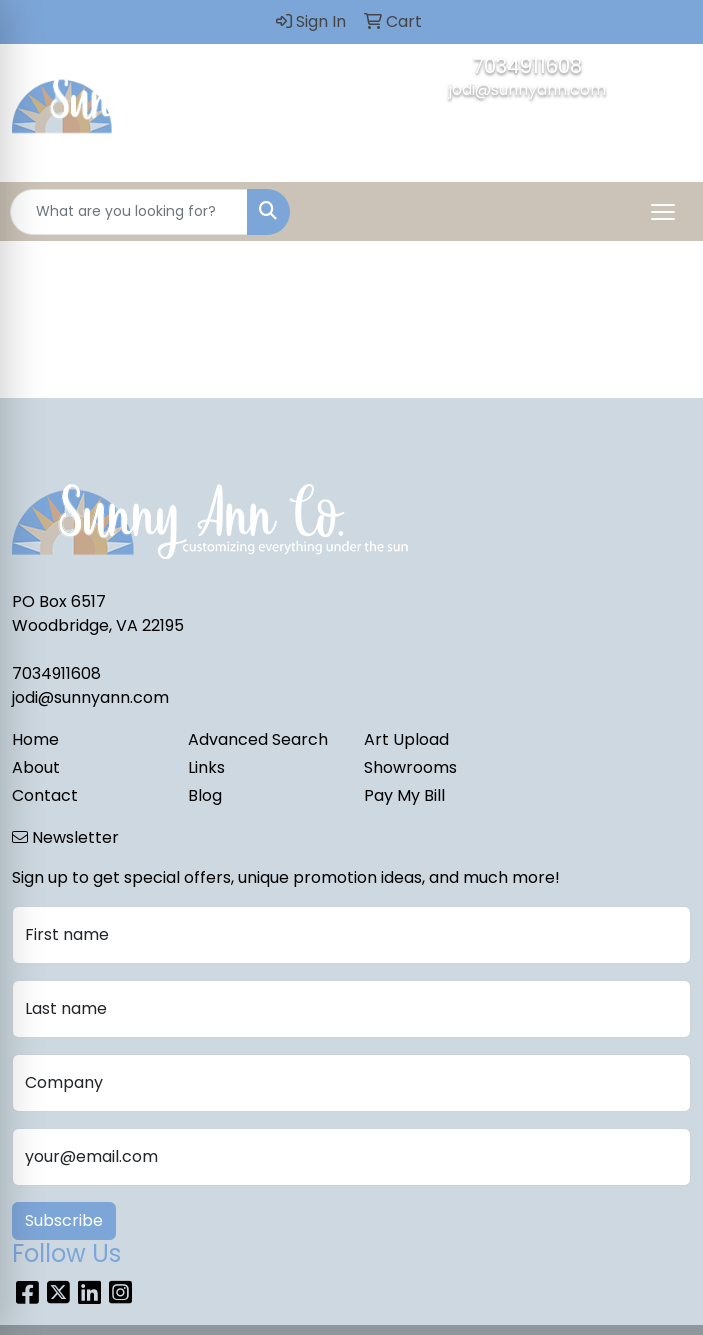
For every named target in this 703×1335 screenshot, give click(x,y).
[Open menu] (663, 212)
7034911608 (527, 66)
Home (35, 739)
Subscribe (64, 1220)
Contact (45, 795)
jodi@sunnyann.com (527, 89)
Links (206, 767)
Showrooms (410, 767)
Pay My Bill (404, 795)
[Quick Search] (129, 212)
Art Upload (406, 739)
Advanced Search (258, 739)
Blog (205, 795)
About (36, 767)
